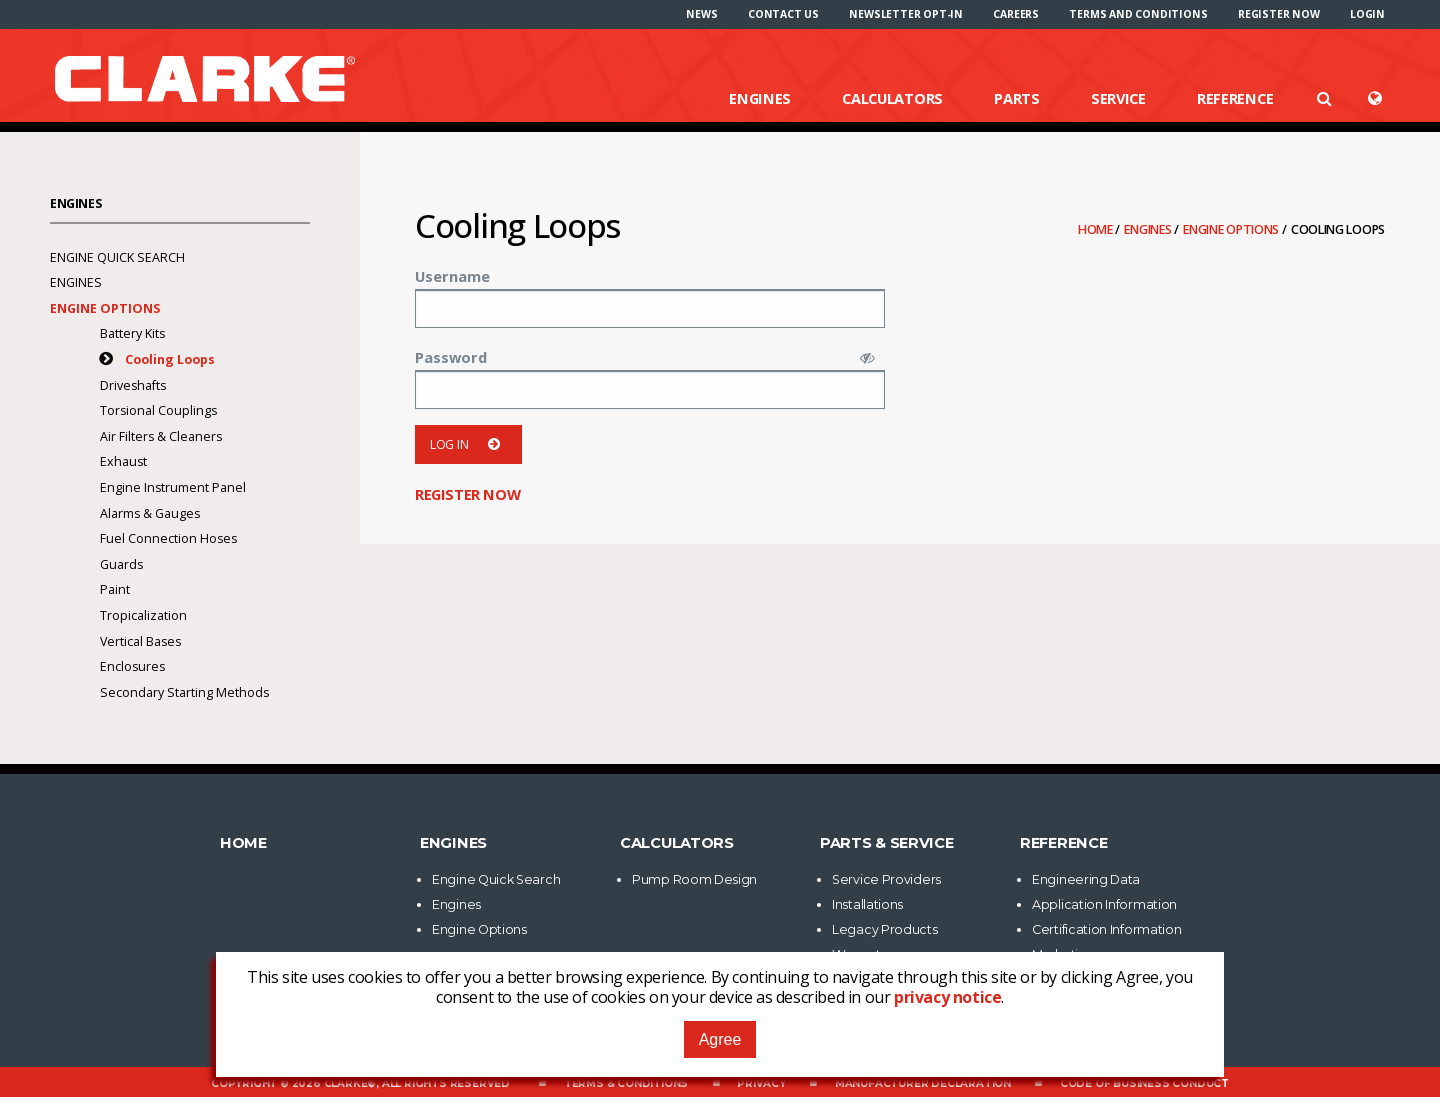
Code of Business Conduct (1144, 1083)
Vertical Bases (140, 641)
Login (1367, 14)
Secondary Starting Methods (184, 692)
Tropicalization (143, 615)
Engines (760, 98)
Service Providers (886, 879)
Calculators (892, 98)
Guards (121, 564)
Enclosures (132, 666)
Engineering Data (1086, 879)
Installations (867, 904)
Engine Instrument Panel (174, 487)
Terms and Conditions (1138, 14)
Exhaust (123, 461)
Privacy (761, 1083)
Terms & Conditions (626, 1083)
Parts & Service (887, 843)
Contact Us (783, 14)
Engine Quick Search (117, 257)
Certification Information (1107, 929)
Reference (1235, 98)
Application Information (1104, 904)
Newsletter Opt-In (906, 14)
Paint (115, 589)
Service (1118, 98)
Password (451, 357)
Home (1097, 229)
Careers (1016, 14)
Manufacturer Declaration (923, 1083)
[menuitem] (701, 14)
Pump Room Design (694, 879)
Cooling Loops (170, 359)
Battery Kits (132, 333)
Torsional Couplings (158, 410)
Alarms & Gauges (150, 513)
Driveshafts (133, 385)
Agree (720, 1039)
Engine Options (1232, 229)
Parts (1017, 98)
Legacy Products (885, 929)
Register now (1279, 14)
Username (452, 276)
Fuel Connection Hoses (168, 538)
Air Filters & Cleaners (161, 436)
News (701, 14)
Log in (468, 444)
